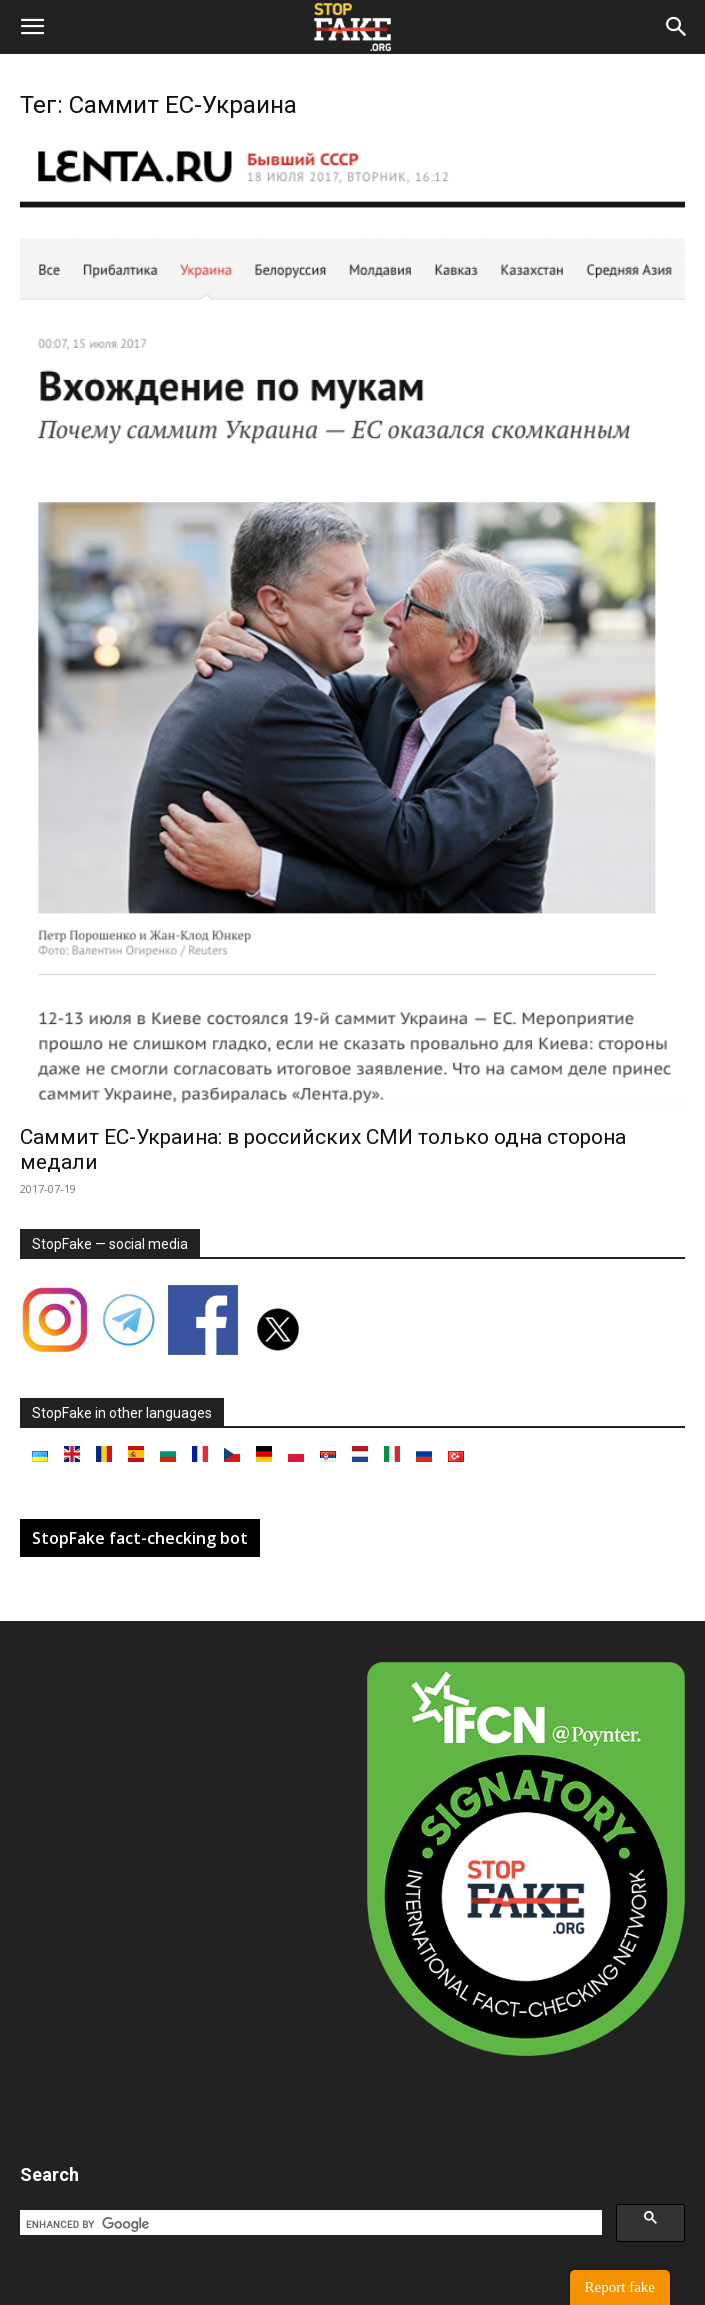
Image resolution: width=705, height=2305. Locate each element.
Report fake (620, 2287)
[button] (32, 27)
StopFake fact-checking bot (140, 1538)
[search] (309, 2224)
